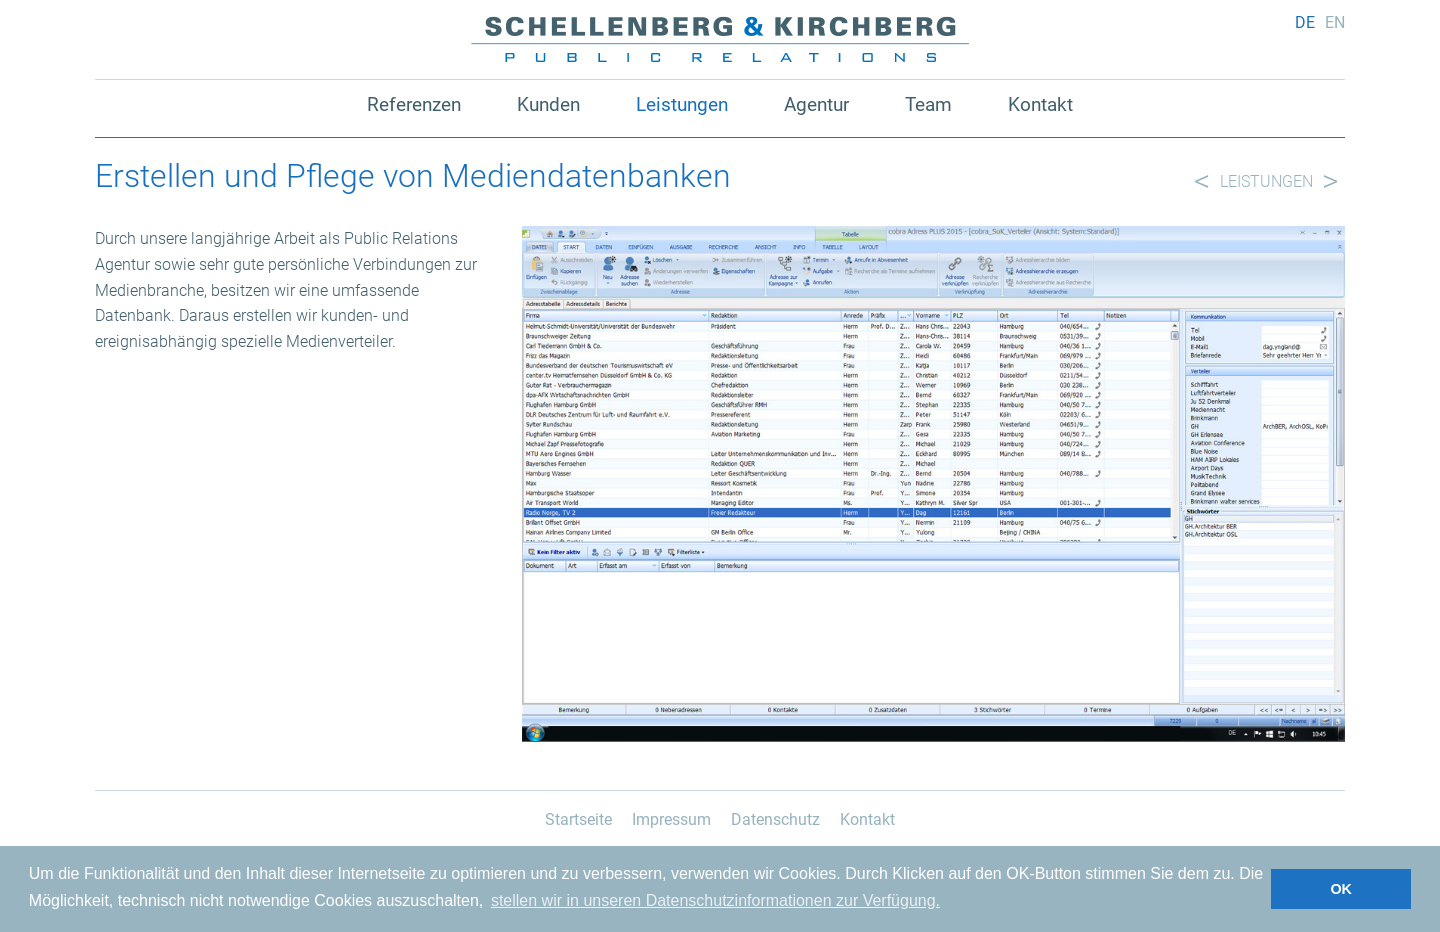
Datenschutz (775, 819)
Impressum (671, 819)
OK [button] (1341, 889)
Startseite (578, 819)
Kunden (548, 104)
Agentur (816, 104)
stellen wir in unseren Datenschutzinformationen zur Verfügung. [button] (715, 900)
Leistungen (682, 104)
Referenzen (414, 104)
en (1335, 22)
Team (928, 104)
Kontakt (1040, 104)
